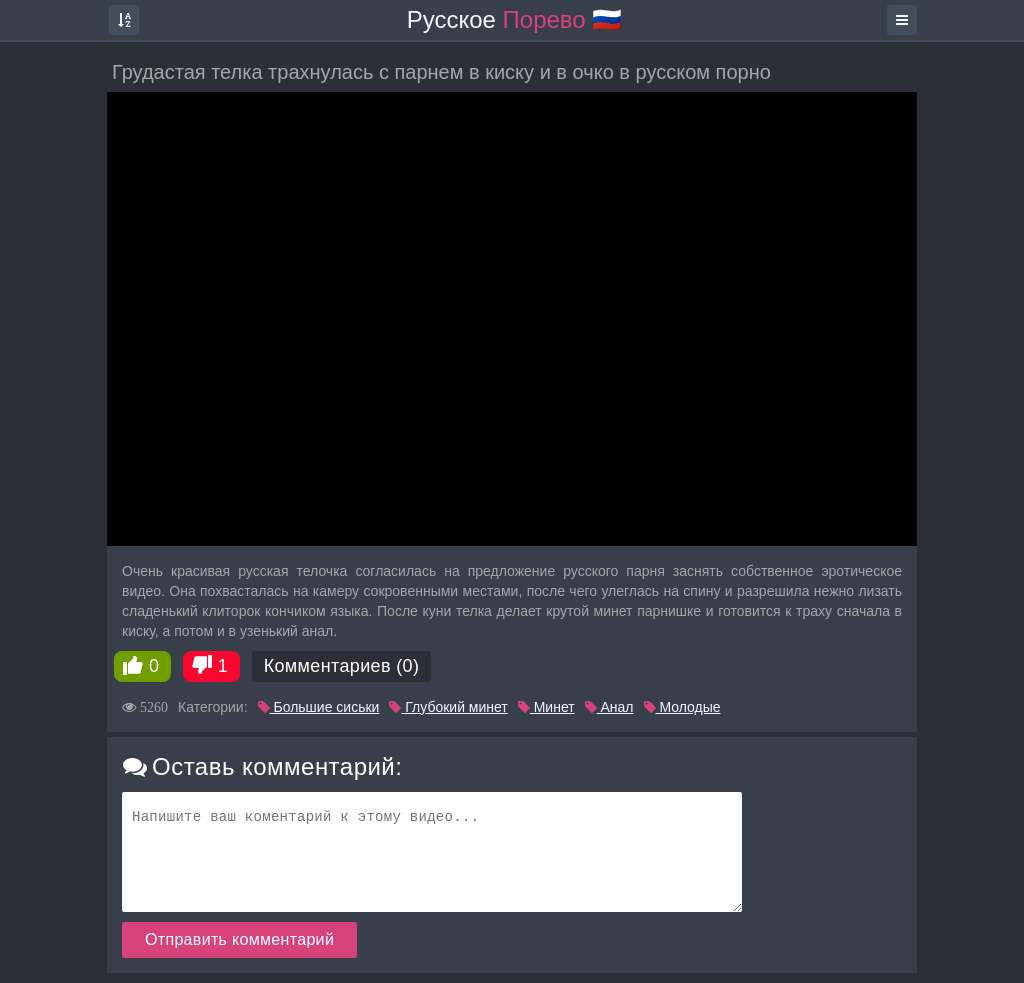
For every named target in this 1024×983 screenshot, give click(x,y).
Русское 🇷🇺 (515, 19)
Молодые (682, 707)
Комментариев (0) (342, 666)
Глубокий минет (448, 707)
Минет (546, 707)
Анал (609, 707)
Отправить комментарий (239, 939)
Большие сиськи (319, 707)
